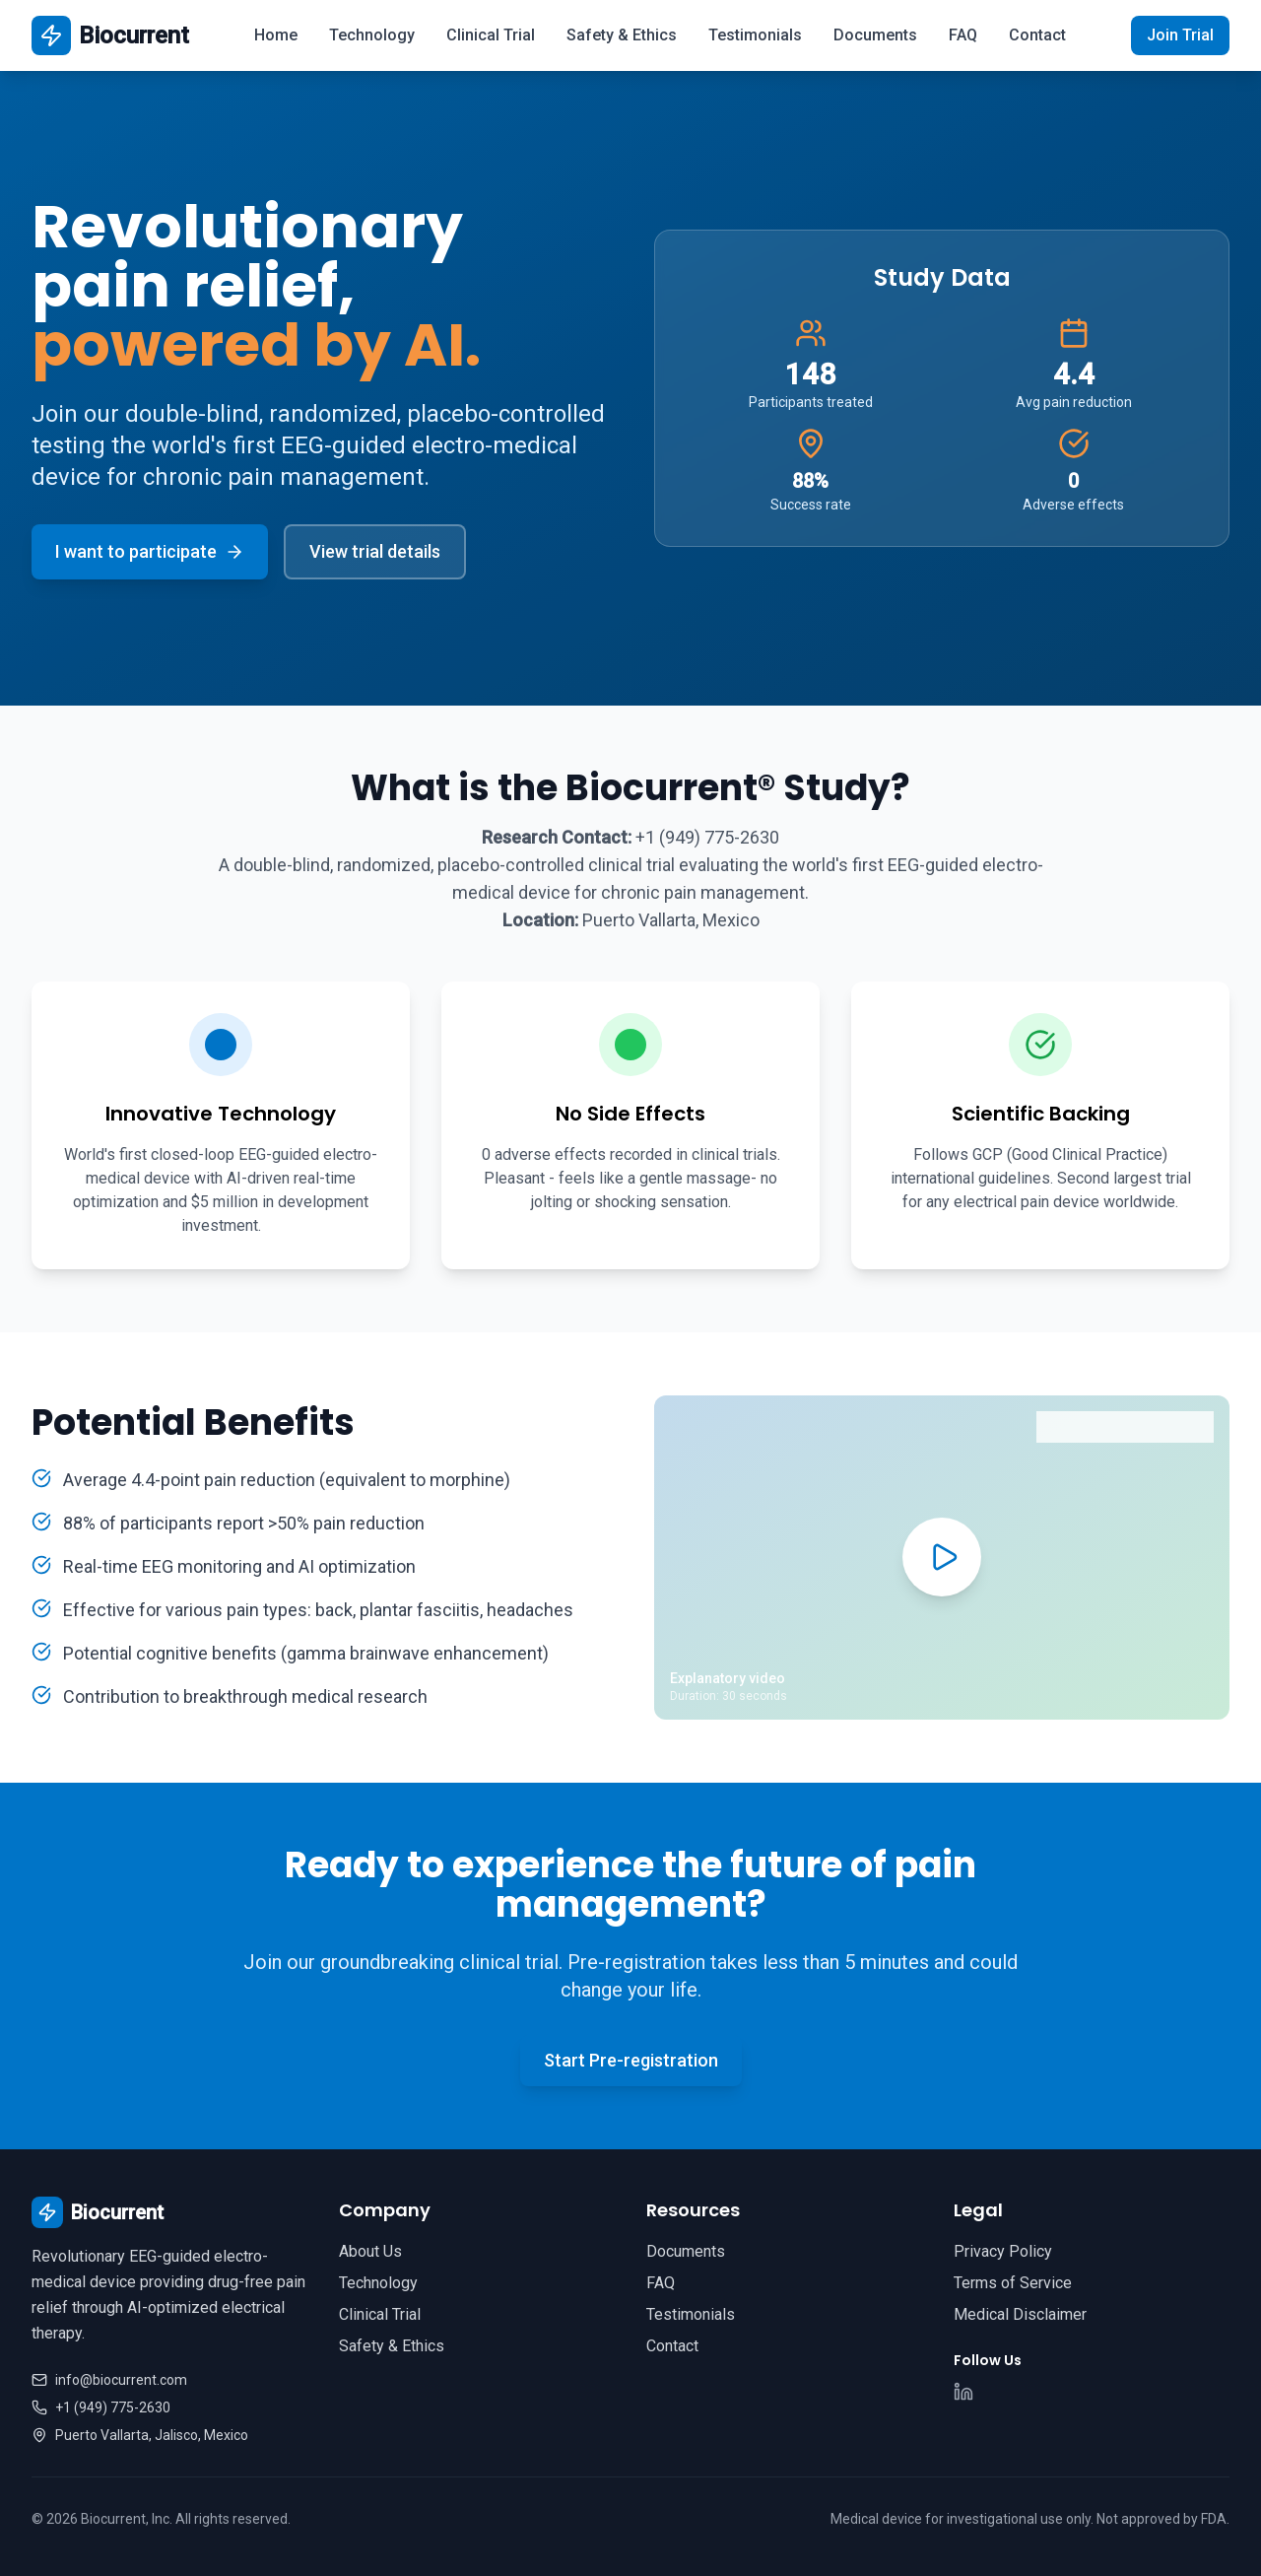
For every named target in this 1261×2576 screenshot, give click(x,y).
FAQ (963, 35)
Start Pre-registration (631, 2060)
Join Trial (1180, 35)
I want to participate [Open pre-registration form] (149, 551)
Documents (875, 35)
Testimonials (755, 35)
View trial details (374, 551)
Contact (1037, 35)
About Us (370, 2251)
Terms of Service (1013, 2282)
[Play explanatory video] (941, 1557)
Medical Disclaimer (1020, 2314)
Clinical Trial (490, 35)
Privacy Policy (1003, 2251)
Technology (372, 35)
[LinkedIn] (963, 2392)
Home (276, 35)
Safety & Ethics (621, 35)
